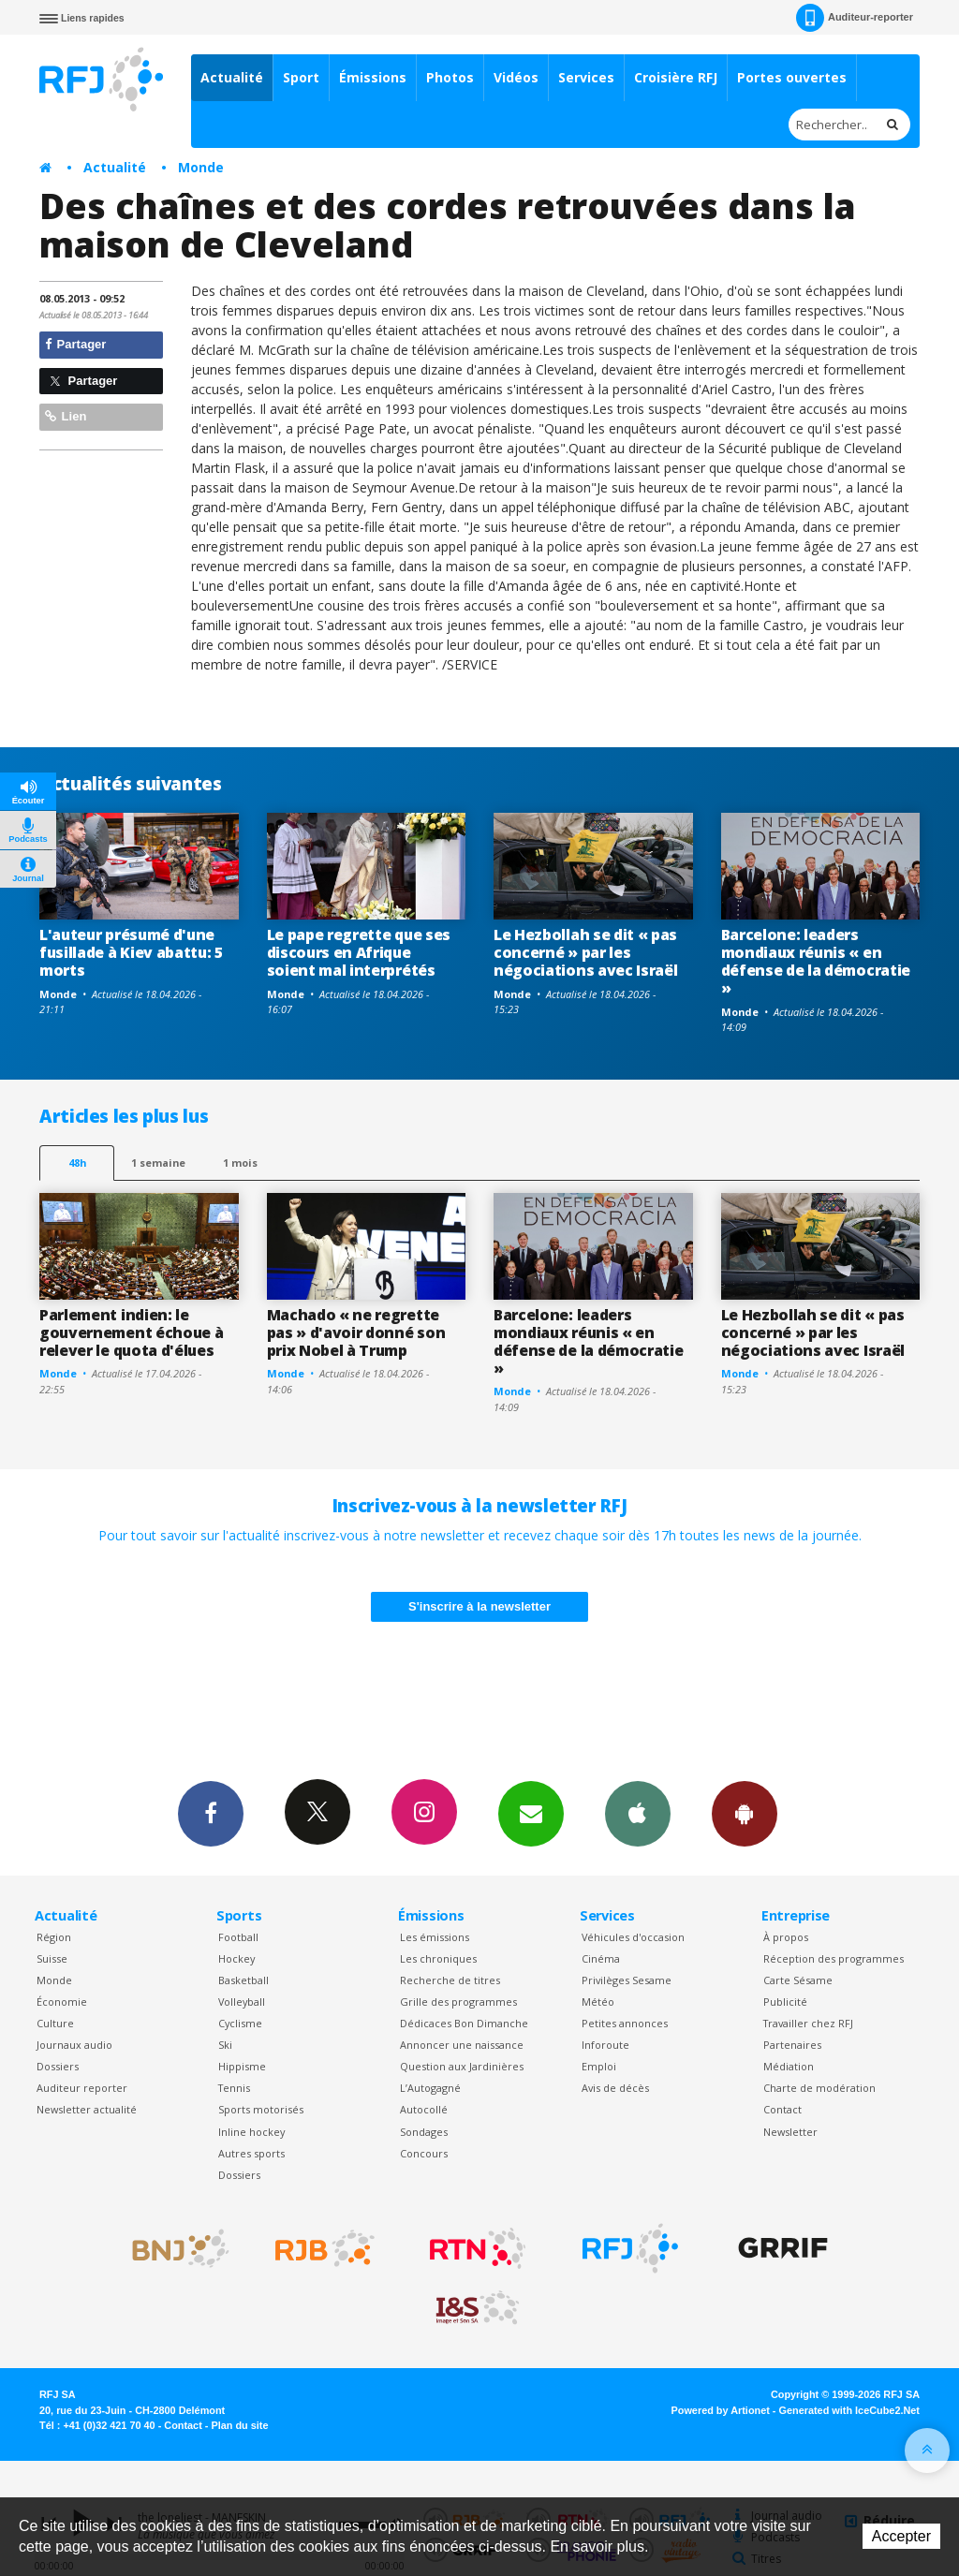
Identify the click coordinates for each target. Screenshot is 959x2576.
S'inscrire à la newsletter (479, 1606)
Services (586, 77)
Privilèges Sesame (626, 1980)
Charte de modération (819, 2088)
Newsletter (790, 2132)
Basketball (243, 1980)
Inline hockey (251, 2132)
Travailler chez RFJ (808, 2023)
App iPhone (638, 1813)
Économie (62, 2001)
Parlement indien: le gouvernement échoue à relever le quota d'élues (131, 1332)
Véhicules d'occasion (633, 1937)
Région (54, 1937)
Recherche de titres (450, 1980)
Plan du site (239, 2425)
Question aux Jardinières (462, 2066)
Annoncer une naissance (462, 2045)
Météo (598, 2001)
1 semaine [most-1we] (158, 1163)
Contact (782, 2109)
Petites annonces (625, 2023)
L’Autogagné (430, 2088)
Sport (301, 77)
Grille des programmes (458, 2001)
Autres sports (251, 2153)
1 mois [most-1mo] (240, 1163)
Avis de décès (615, 2088)
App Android (744, 1813)
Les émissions (434, 1937)
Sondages (424, 2132)
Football (238, 1937)
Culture (55, 2023)
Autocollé (424, 2109)
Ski (225, 2045)
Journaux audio (74, 2045)
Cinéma (601, 1958)
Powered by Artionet (720, 2410)
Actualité (231, 77)
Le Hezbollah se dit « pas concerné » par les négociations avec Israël (585, 952)
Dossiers (58, 2066)
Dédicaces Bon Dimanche (464, 2023)
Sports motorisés (260, 2109)
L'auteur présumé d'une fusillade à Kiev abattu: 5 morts (131, 952)
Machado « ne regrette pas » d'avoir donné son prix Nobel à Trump (356, 1332)
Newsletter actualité (87, 2109)
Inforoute (605, 2045)
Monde (201, 167)
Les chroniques (438, 1958)
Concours (424, 2153)
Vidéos (516, 77)
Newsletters (531, 1813)
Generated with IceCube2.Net (849, 2410)
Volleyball (241, 2001)
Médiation (788, 2066)
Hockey (236, 1958)
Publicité (785, 2001)
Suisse (52, 1958)
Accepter (901, 2536)
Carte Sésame (798, 1980)
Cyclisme (240, 2023)
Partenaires (792, 2045)
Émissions (372, 77)
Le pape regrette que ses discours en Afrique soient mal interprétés (358, 952)
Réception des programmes (833, 1958)
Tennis (234, 2088)
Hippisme (242, 2066)
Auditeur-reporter (854, 18)
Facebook (210, 1813)
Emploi (599, 2066)
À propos (785, 1937)
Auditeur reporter (82, 2088)
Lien (65, 416)
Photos (450, 77)
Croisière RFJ (675, 77)
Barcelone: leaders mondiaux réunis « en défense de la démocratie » (815, 961)
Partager (75, 344)
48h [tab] (77, 1163)
